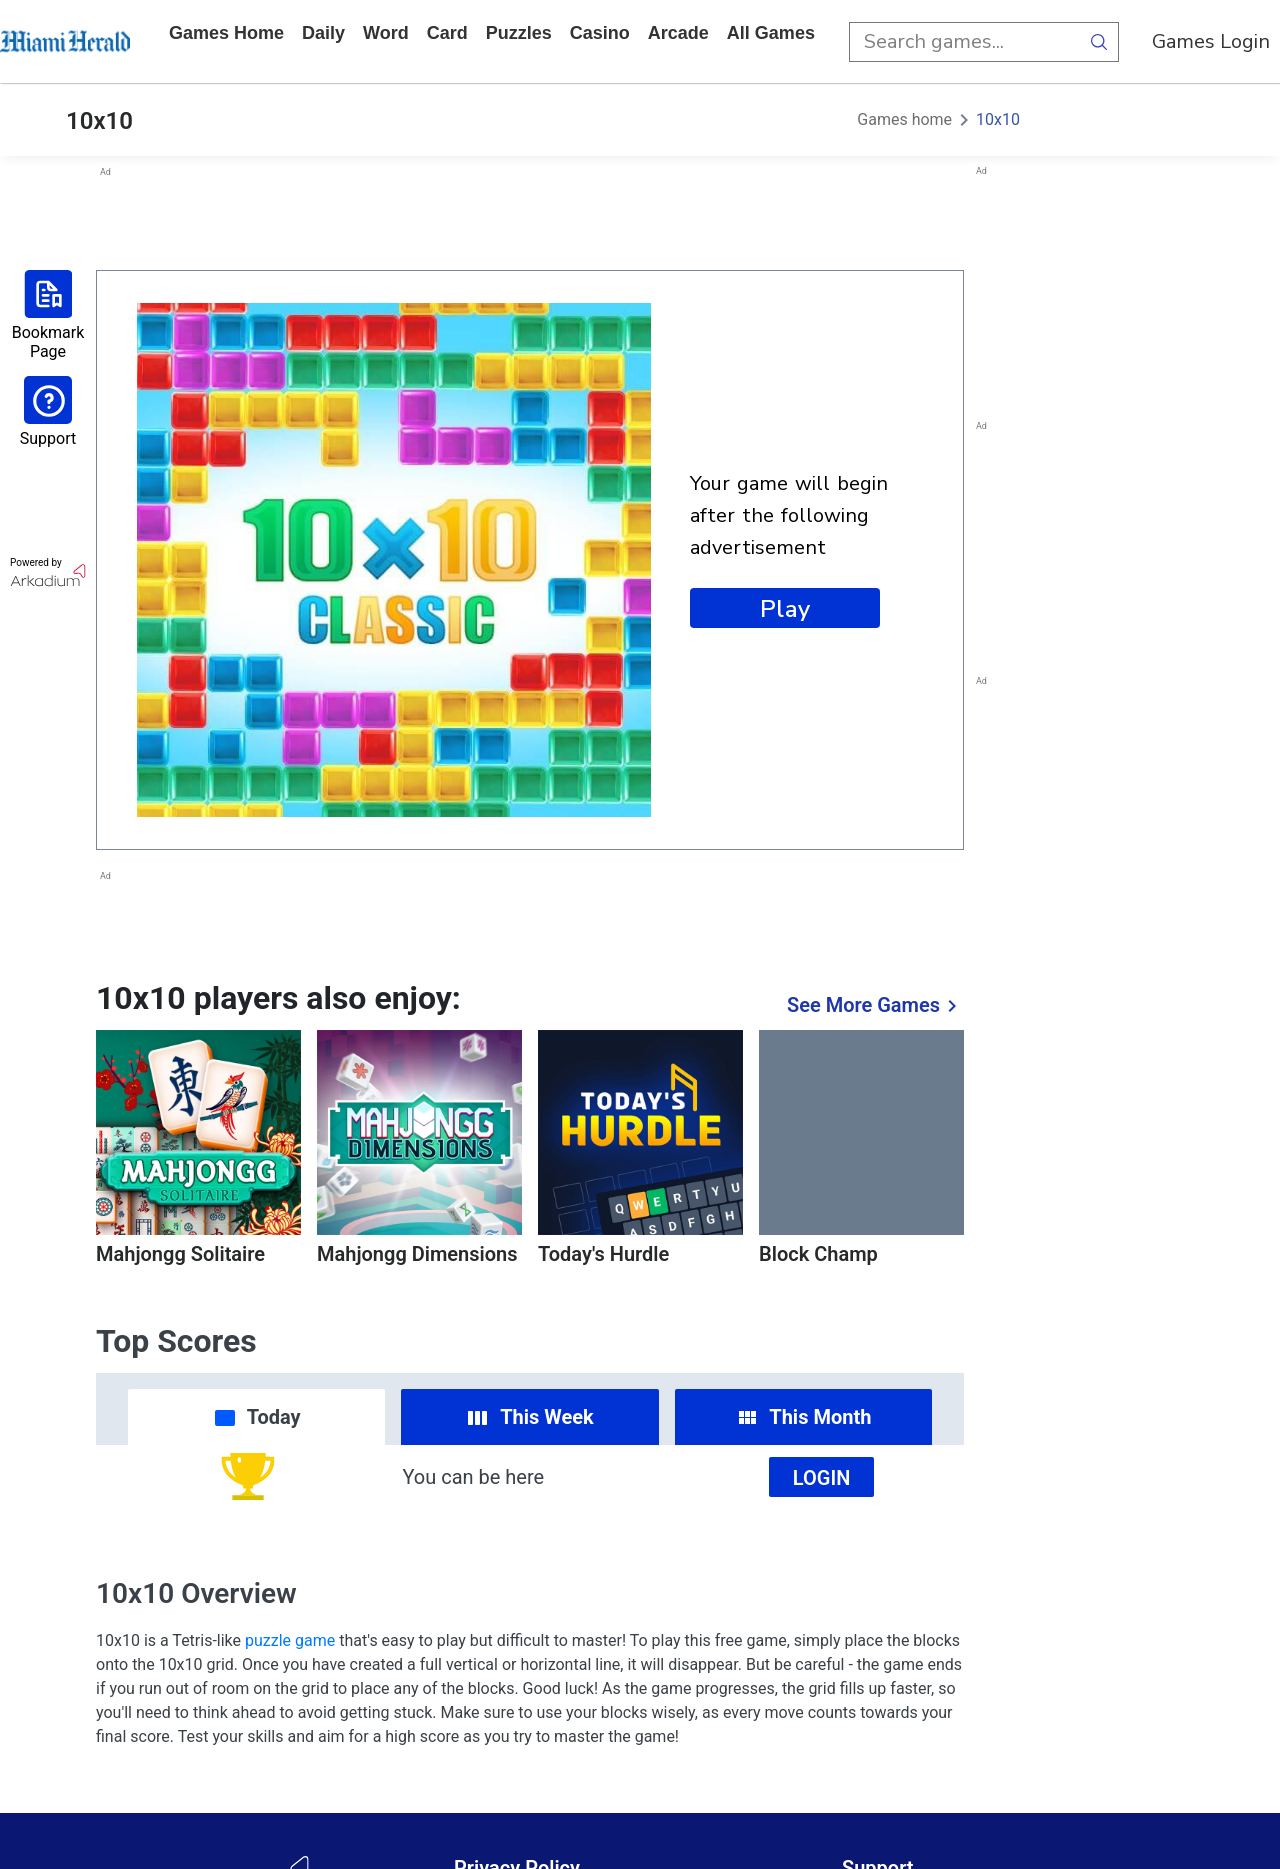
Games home (226, 33)
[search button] (1099, 42)
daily (323, 33)
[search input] (964, 42)
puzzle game (290, 1640)
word (386, 33)
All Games (771, 33)
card (447, 33)
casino (600, 33)
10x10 (998, 119)
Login (822, 1478)
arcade (678, 33)
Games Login (1211, 41)
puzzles (519, 33)
